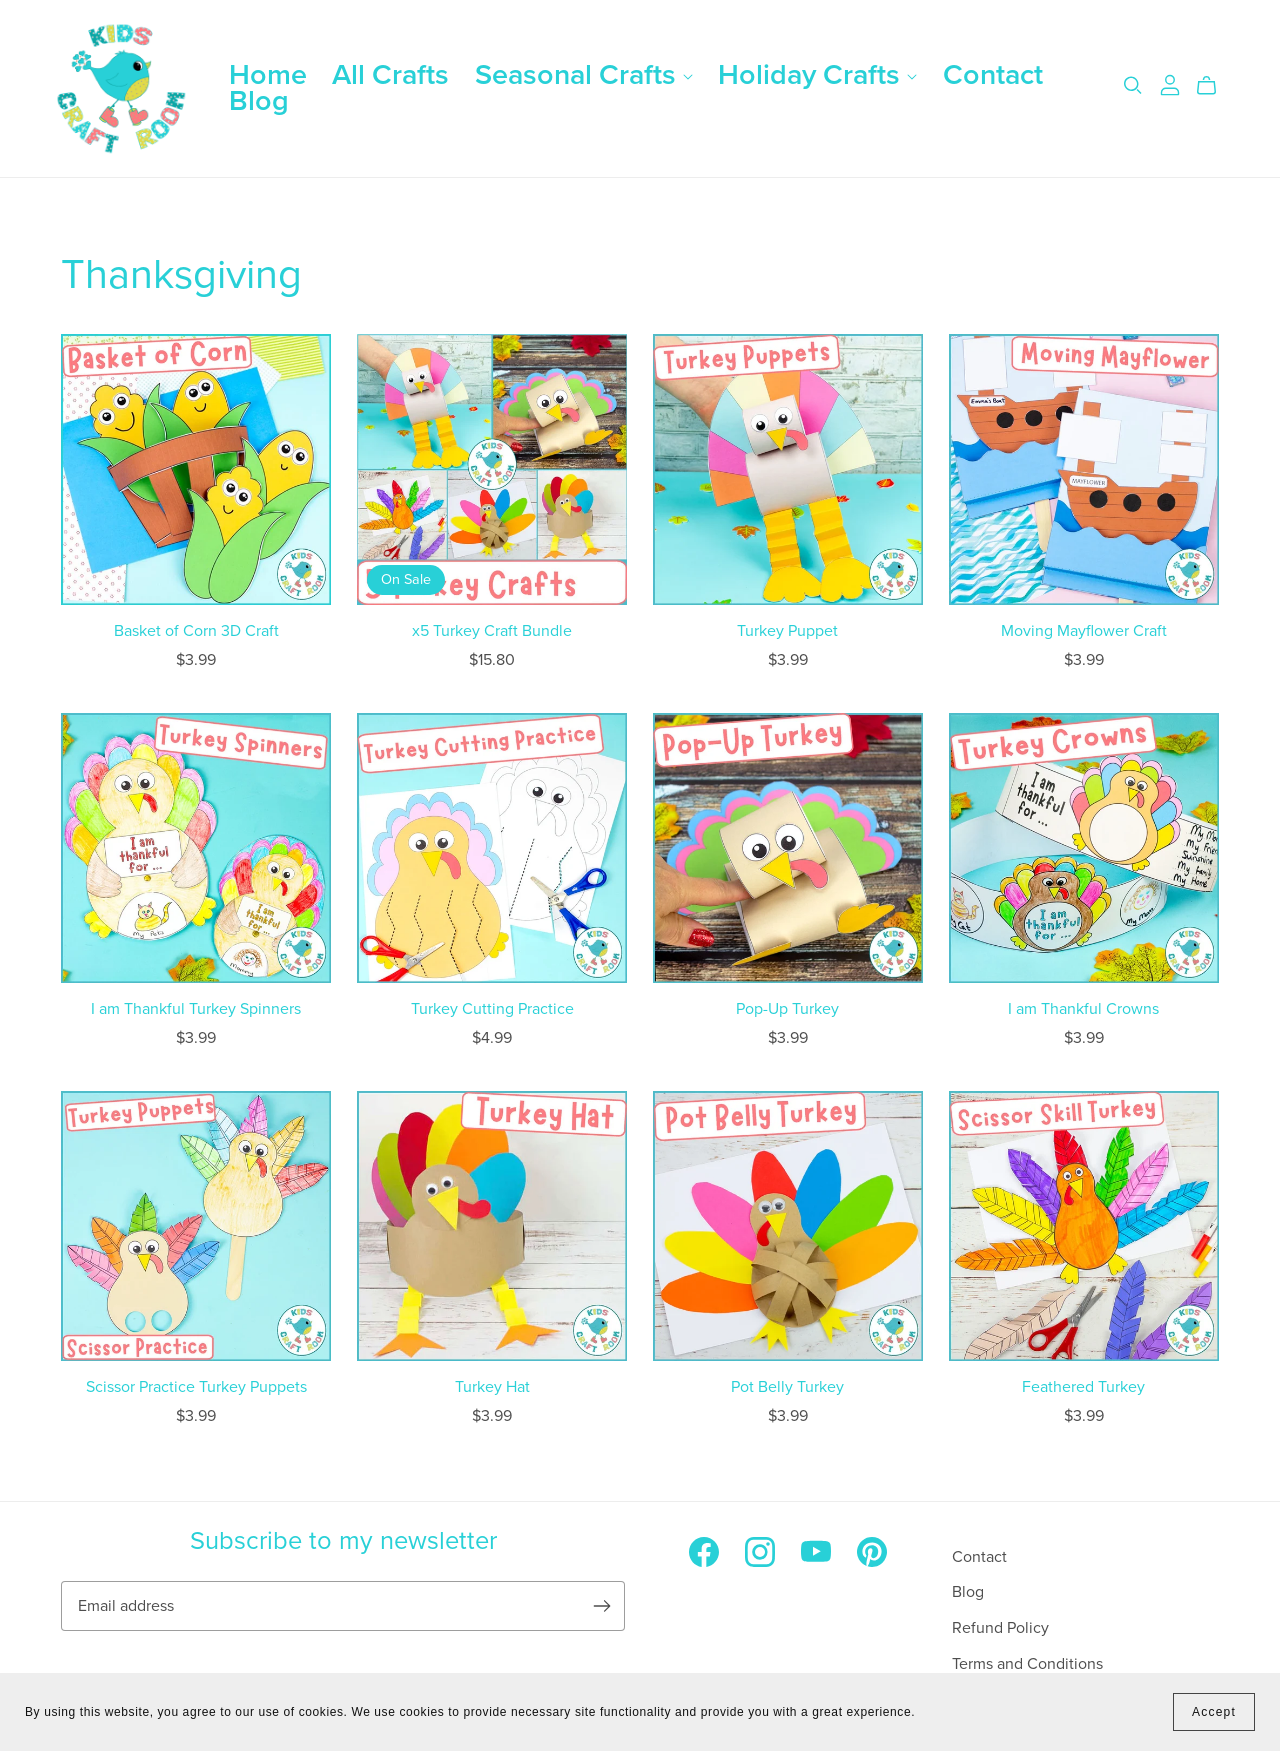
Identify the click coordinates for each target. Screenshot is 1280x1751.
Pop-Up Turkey (787, 1009)
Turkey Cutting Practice (492, 1009)
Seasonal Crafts (584, 75)
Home (268, 75)
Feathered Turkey (1083, 1387)
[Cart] (1214, 86)
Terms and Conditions (1027, 1664)
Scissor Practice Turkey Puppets (196, 1387)
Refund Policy (1000, 1628)
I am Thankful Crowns (1083, 1009)
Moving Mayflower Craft (1084, 631)
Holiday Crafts (817, 75)
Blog (259, 101)
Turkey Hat (492, 1387)
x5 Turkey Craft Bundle (492, 631)
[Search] (1133, 85)
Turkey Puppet (787, 631)
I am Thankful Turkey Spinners (196, 1009)
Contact (993, 75)
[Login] (1170, 84)
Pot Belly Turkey (787, 1387)
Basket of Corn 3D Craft (196, 631)
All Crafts (390, 75)
